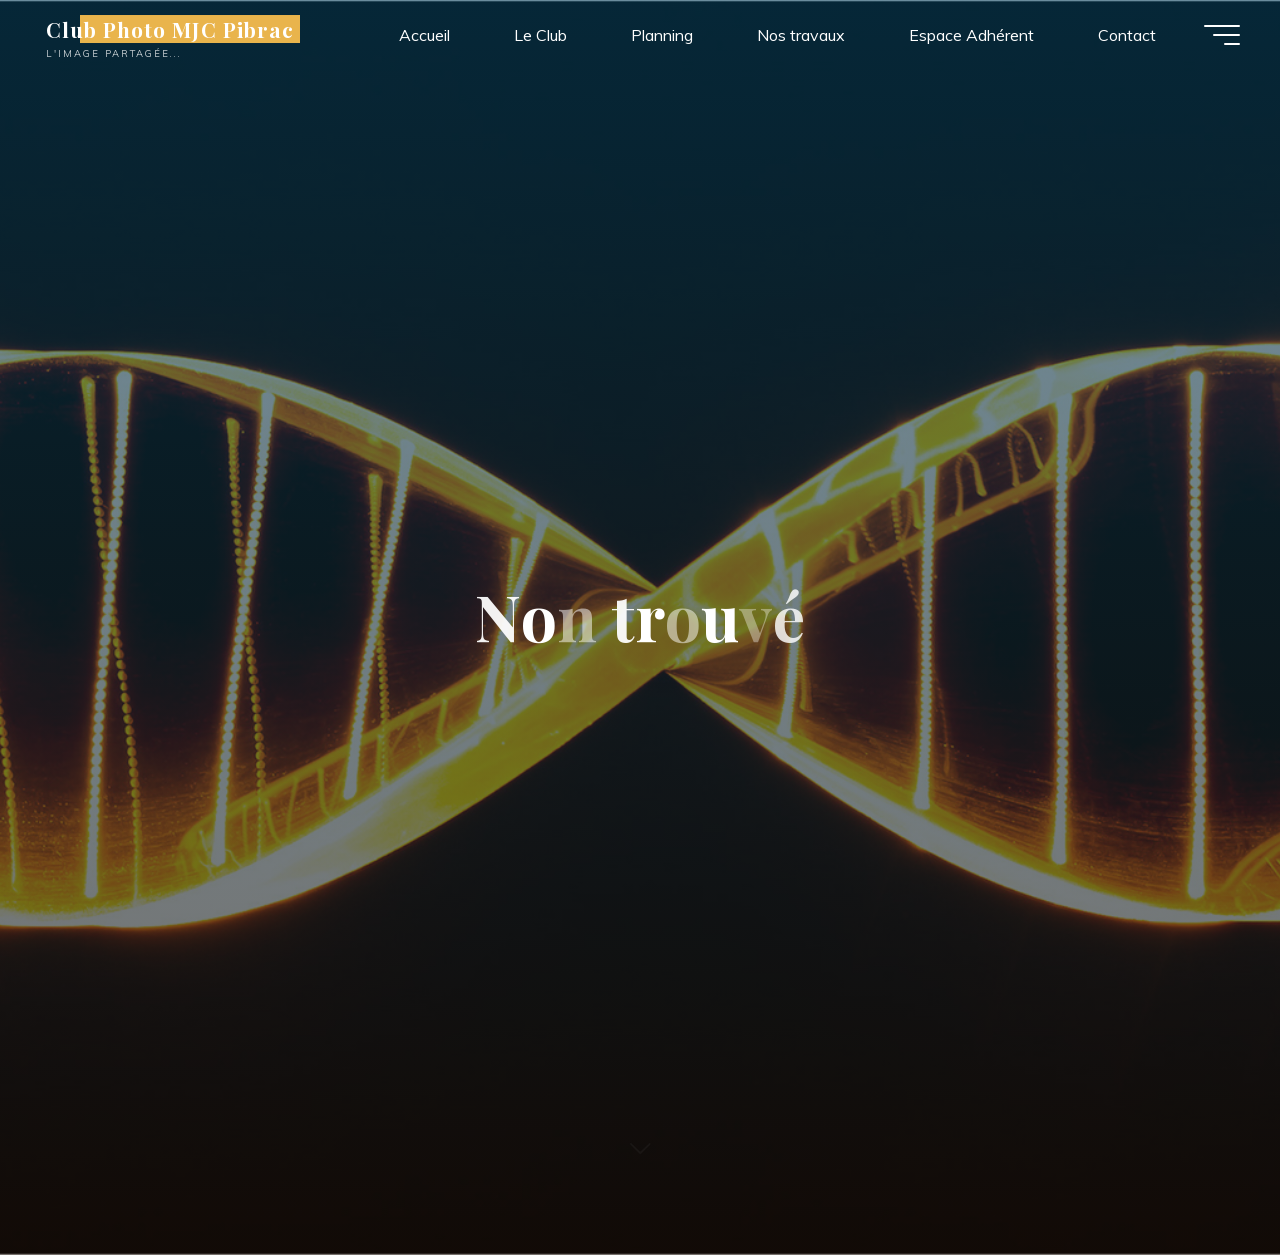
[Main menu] (1222, 35)
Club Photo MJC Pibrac (170, 29)
